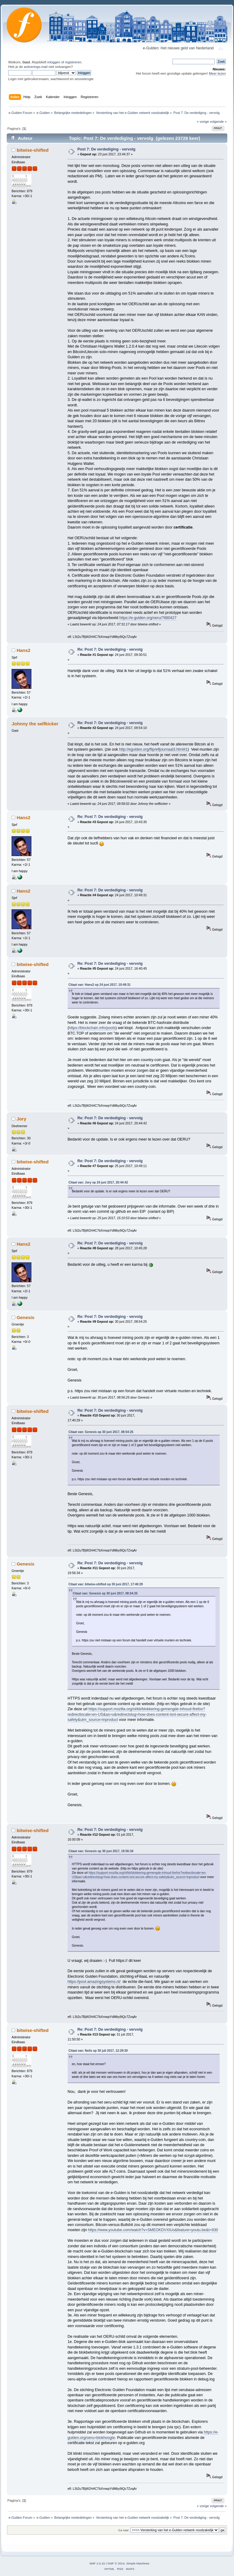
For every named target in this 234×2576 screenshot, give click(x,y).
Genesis (25, 1317)
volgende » (218, 121)
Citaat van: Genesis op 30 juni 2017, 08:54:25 (101, 1432)
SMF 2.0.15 (97, 2563)
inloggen (53, 62)
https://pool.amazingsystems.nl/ (94, 1982)
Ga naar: (123, 2530)
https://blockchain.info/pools (92, 1028)
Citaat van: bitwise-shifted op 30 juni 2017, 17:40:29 (106, 1584)
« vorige (203, 121)
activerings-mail (36, 67)
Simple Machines (137, 2563)
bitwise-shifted (33, 150)
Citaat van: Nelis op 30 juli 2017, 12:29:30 (98, 2050)
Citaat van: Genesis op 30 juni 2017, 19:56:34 (101, 1851)
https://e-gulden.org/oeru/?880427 (148, 618)
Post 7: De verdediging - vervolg (106, 149)
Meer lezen (217, 73)
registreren (73, 62)
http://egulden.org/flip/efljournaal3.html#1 (153, 749)
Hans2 (23, 650)
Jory (22, 1118)
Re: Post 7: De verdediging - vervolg (110, 649)
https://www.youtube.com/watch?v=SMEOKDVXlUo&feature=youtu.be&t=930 (153, 2230)
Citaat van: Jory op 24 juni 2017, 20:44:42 (98, 1182)
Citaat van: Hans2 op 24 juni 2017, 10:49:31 (100, 984)
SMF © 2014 (116, 2563)
